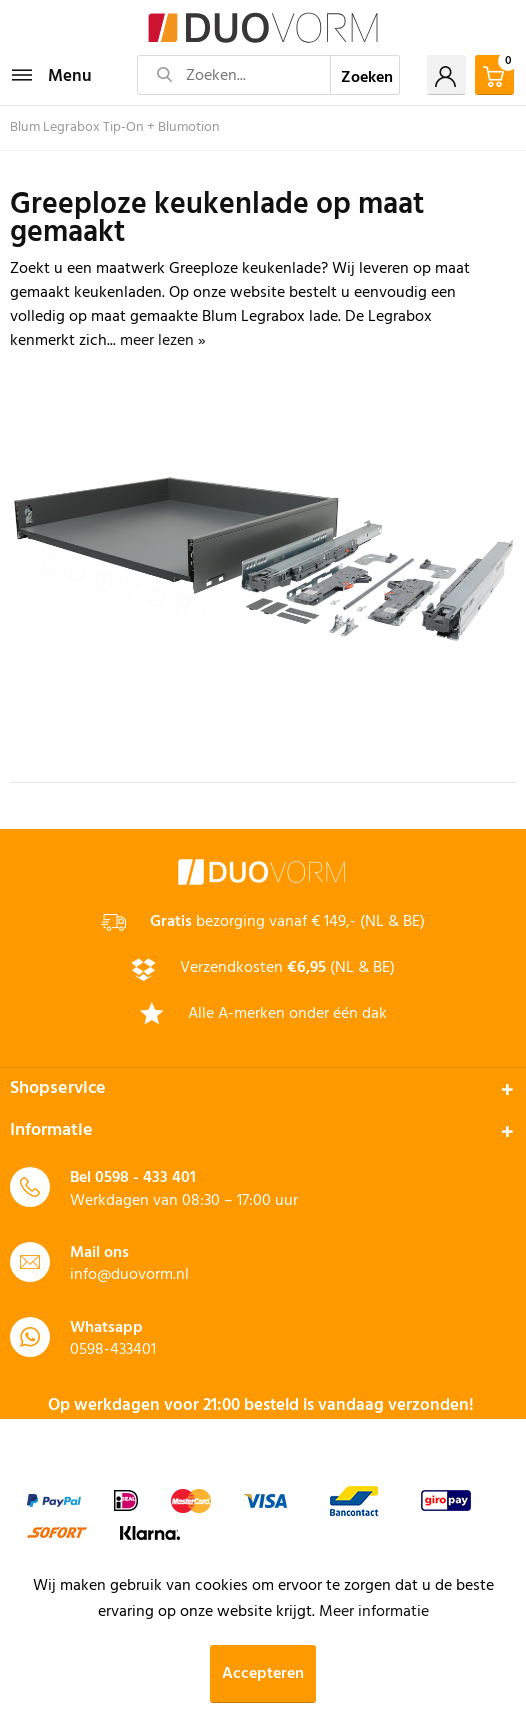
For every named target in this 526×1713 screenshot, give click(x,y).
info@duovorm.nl (129, 1275)
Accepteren (263, 1674)
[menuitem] (51, 75)
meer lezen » (163, 341)
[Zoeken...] (234, 75)
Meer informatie (374, 1612)
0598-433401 (113, 1350)
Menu (52, 74)
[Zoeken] (365, 75)
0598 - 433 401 (145, 1178)
